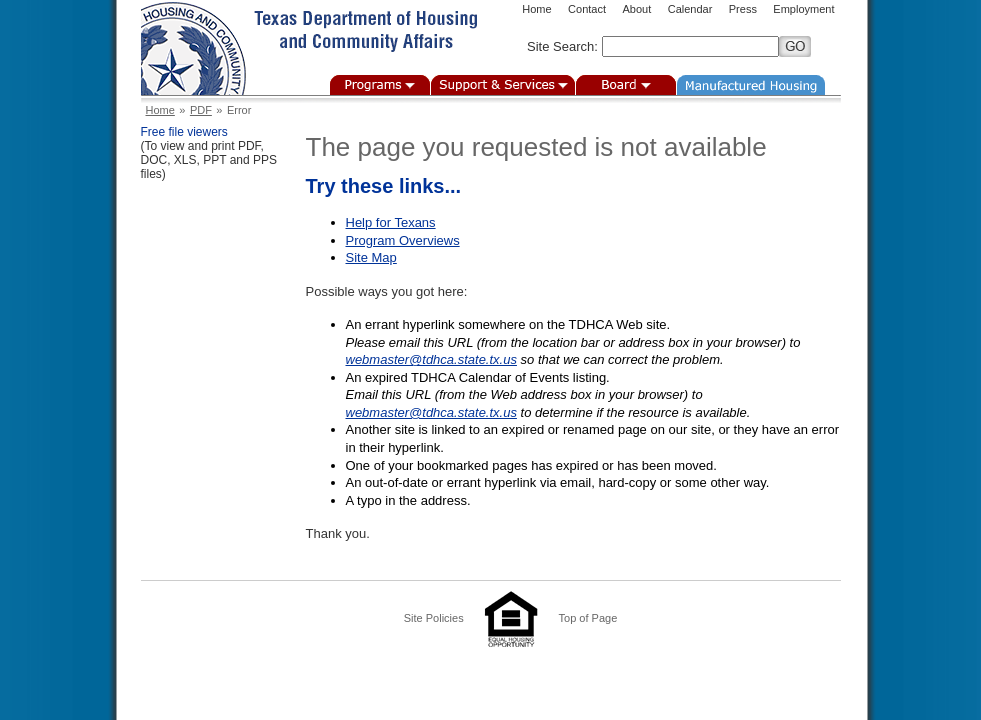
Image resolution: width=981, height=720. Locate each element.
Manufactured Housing (751, 85)
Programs (380, 85)
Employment (803, 9)
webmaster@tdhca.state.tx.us (431, 359)
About (636, 9)
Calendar (690, 9)
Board (626, 85)
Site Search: (562, 46)
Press (743, 9)
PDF (201, 110)
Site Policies (434, 618)
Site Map (371, 257)
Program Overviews (403, 240)
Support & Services (503, 85)
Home (536, 9)
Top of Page (588, 618)
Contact (587, 9)
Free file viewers (184, 132)
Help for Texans (391, 222)
